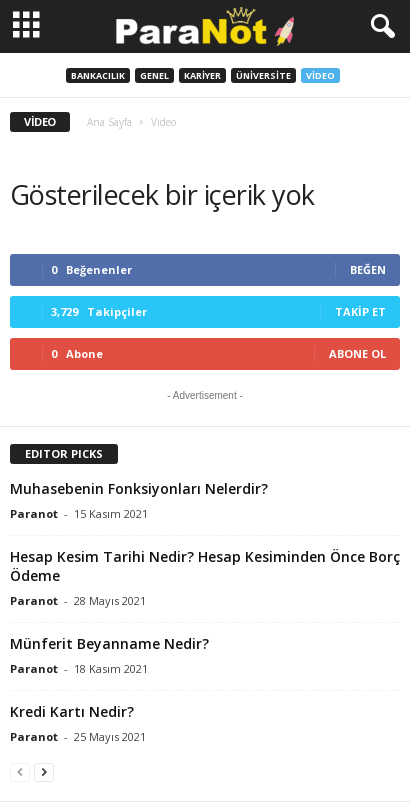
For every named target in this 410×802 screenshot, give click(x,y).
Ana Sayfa (109, 122)
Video (320, 75)
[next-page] (44, 771)
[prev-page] (20, 771)
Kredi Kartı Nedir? (72, 711)
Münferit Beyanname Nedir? (109, 643)
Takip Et (360, 311)
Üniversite (263, 75)
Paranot (34, 513)
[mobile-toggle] (26, 26)
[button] (379, 27)
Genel (154, 75)
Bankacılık (98, 75)
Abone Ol (357, 353)
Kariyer (202, 75)
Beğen (368, 269)
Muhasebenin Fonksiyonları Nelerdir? (139, 488)
